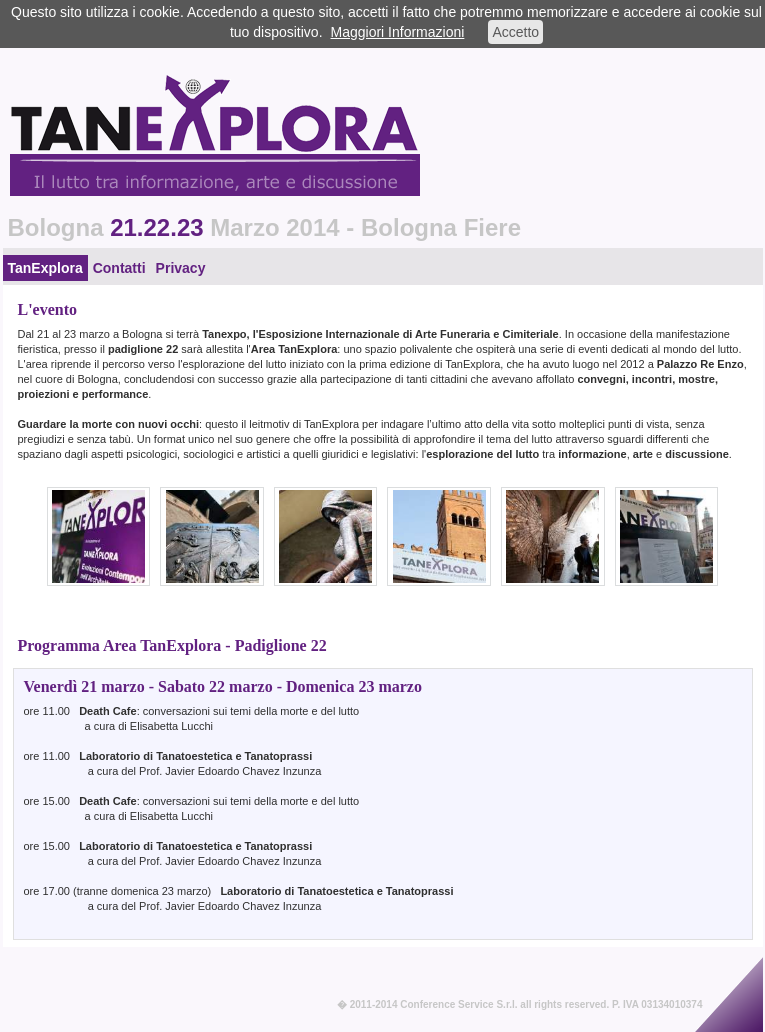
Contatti (119, 268)
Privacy (181, 268)
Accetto (515, 32)
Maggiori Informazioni (398, 32)
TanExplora (45, 268)
